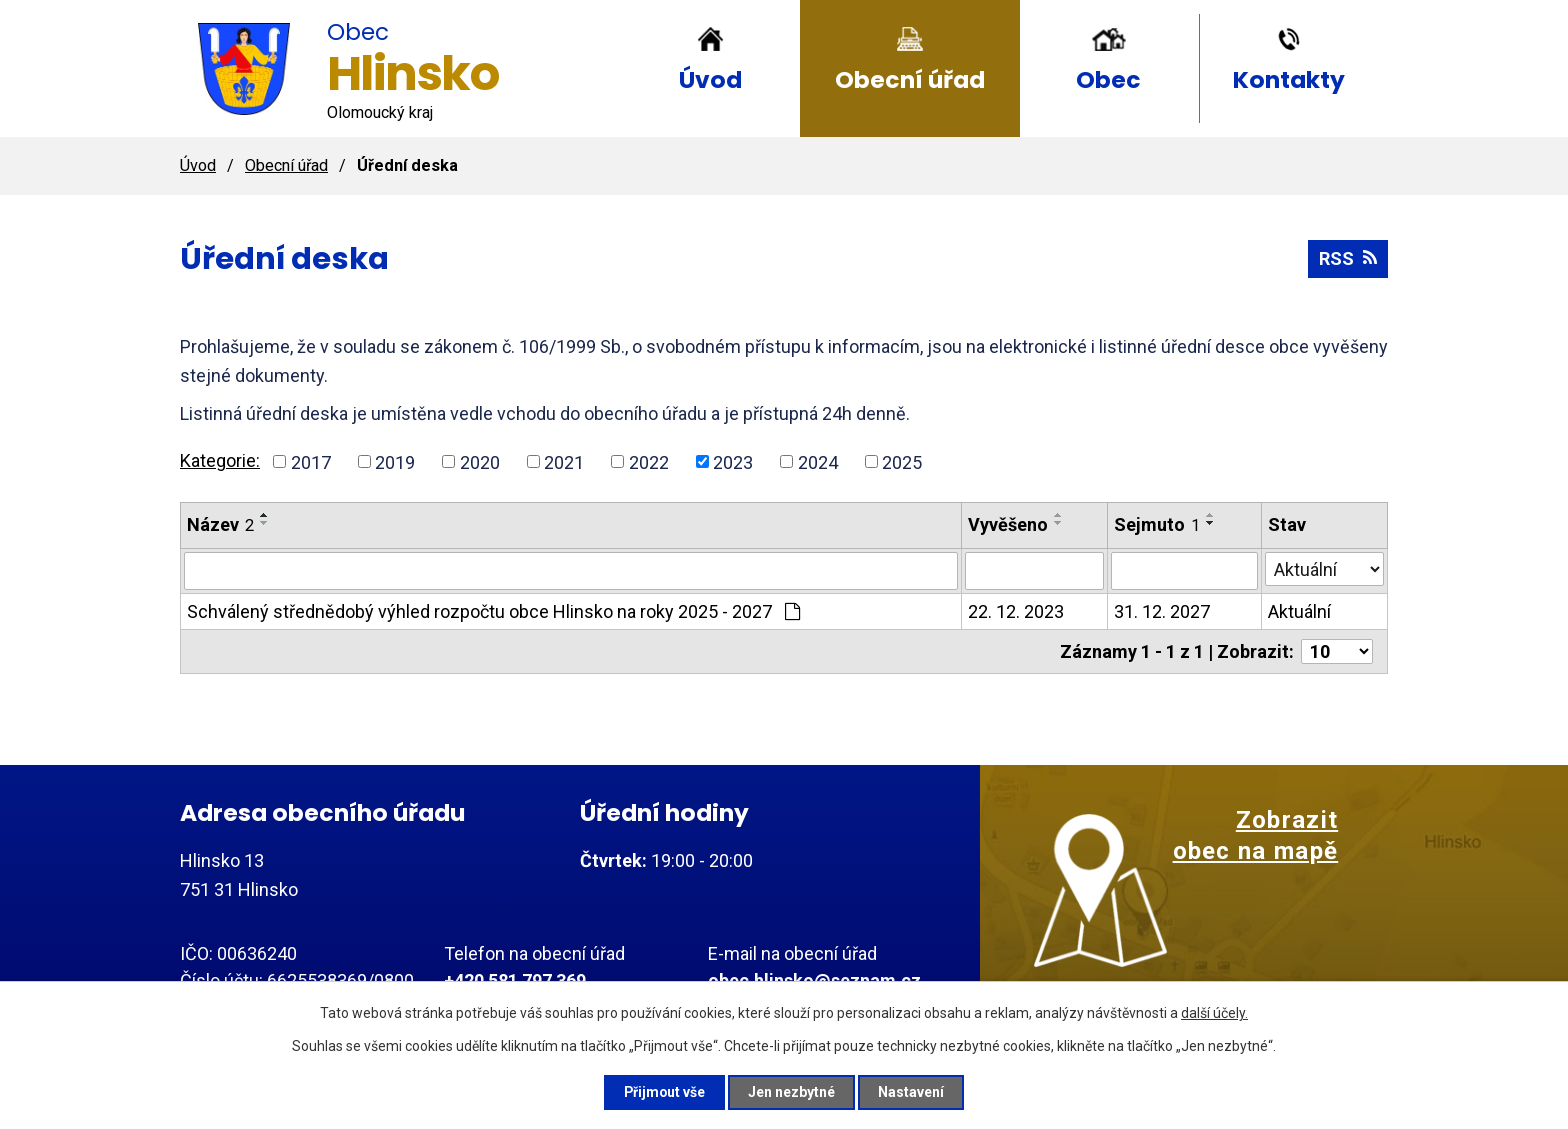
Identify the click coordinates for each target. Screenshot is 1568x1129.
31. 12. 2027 (1162, 611)
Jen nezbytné (792, 1092)
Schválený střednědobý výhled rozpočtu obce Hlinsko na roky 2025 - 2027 (493, 611)
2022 (649, 461)
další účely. (1214, 1012)
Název (220, 524)
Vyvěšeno (1008, 524)
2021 (564, 461)
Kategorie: (220, 460)
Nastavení (914, 1092)
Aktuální (1299, 611)
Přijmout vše (662, 1092)
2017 (311, 461)
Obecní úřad (910, 79)
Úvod (710, 79)
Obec (1108, 79)
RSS (1348, 258)
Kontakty (1289, 79)
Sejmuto (1157, 524)
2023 (733, 461)
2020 (480, 461)
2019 (395, 461)
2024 (818, 461)
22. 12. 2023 (1016, 611)
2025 (902, 461)
